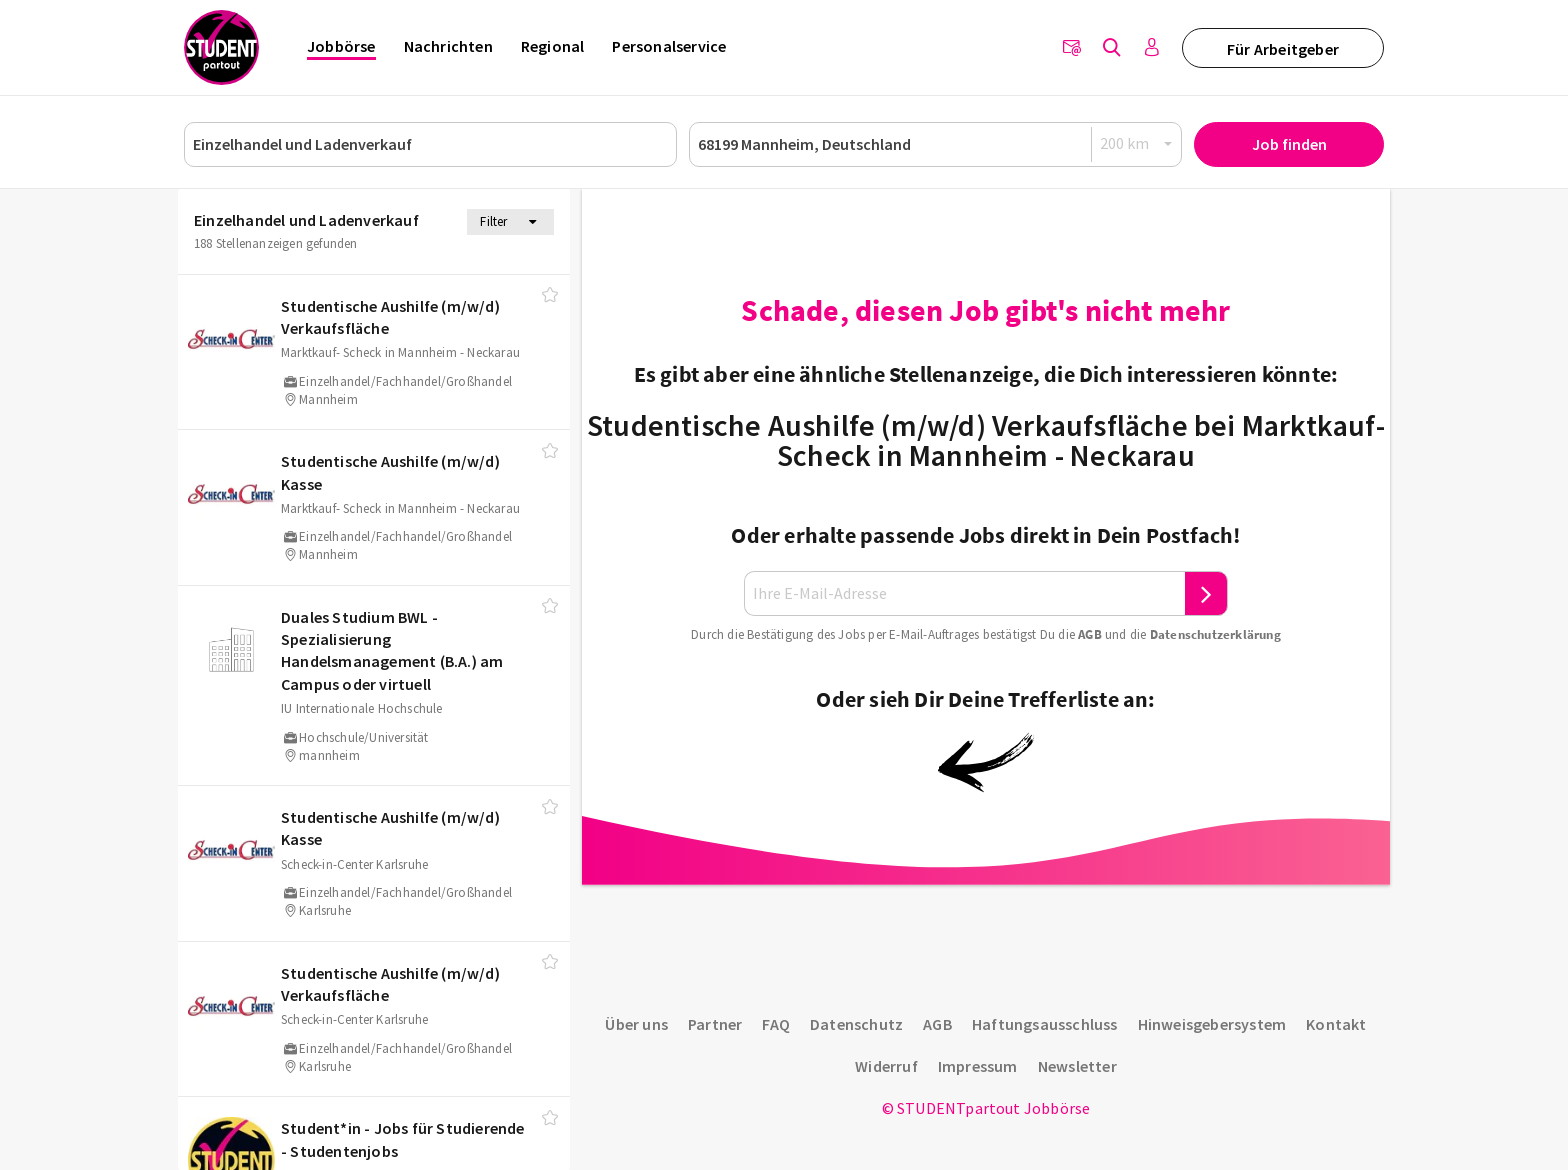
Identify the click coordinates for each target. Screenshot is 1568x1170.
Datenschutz (856, 1024)
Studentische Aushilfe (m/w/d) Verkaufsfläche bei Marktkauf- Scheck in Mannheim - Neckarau (986, 440)
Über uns (636, 1024)
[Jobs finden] (1112, 48)
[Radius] (1137, 143)
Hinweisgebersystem (1212, 1024)
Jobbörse (341, 46)
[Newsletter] (1072, 48)
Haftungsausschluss (1045, 1024)
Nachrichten (448, 46)
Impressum (978, 1066)
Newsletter (1077, 1066)
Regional (553, 46)
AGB (1090, 634)
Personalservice (669, 46)
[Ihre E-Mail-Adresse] (965, 593)
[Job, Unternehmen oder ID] (430, 144)
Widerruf (886, 1066)
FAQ (776, 1024)
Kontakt (1336, 1024)
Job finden (1289, 144)
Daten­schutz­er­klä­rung (1215, 634)
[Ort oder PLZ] (935, 144)
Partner (715, 1024)
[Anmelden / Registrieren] (1152, 48)
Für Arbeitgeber (1283, 49)
